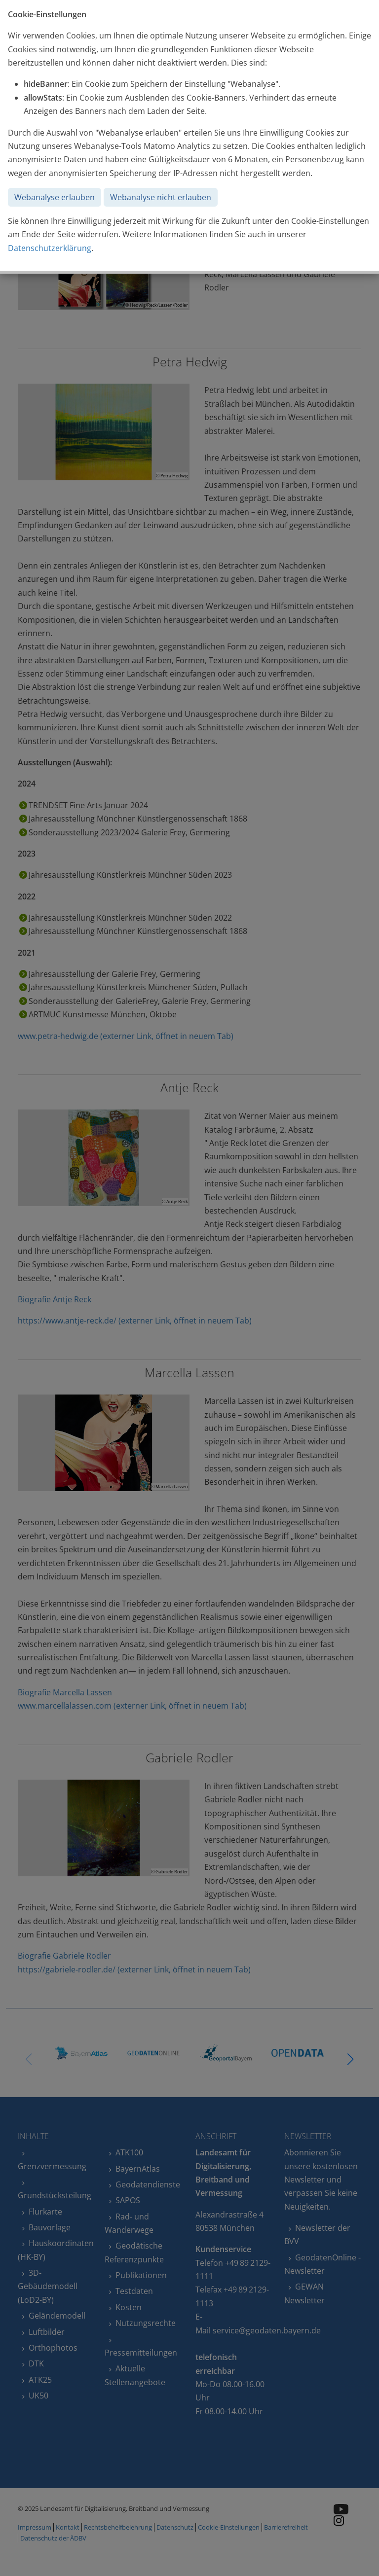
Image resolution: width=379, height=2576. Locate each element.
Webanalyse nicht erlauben (160, 197)
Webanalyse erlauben (54, 197)
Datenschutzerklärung (49, 248)
